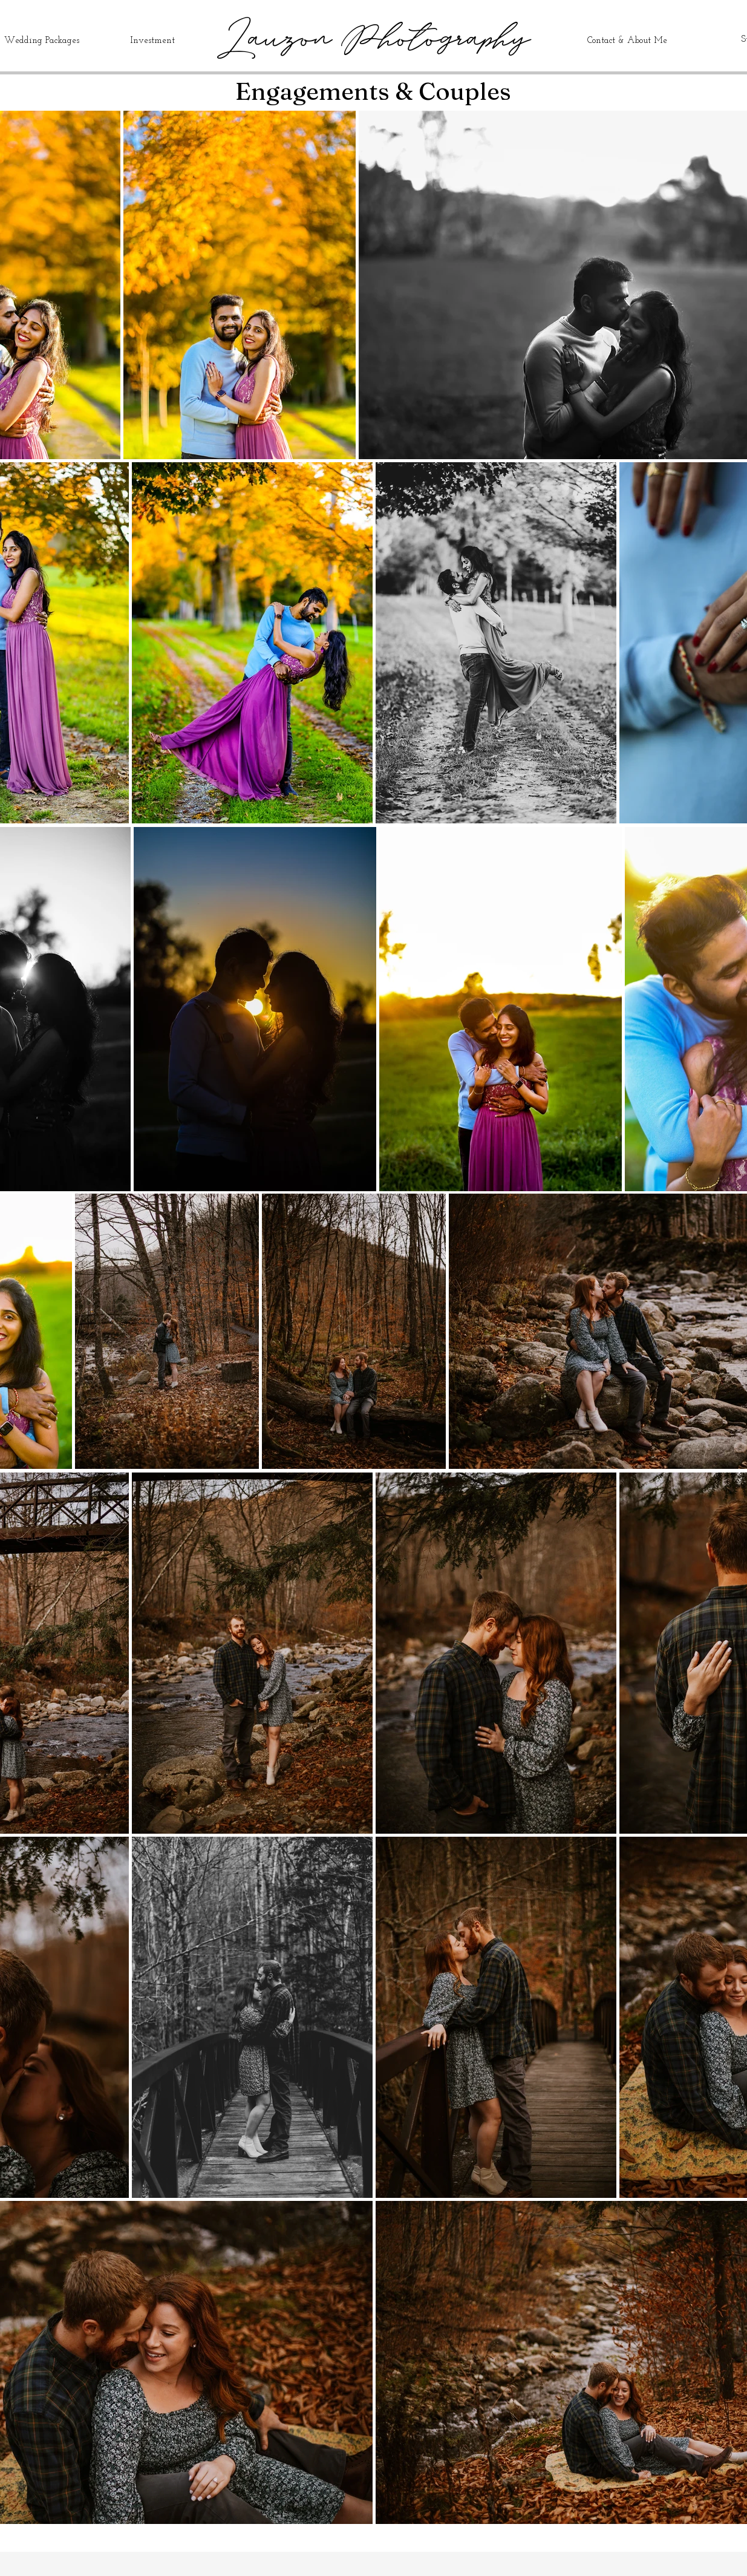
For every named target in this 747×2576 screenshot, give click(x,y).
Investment (152, 40)
